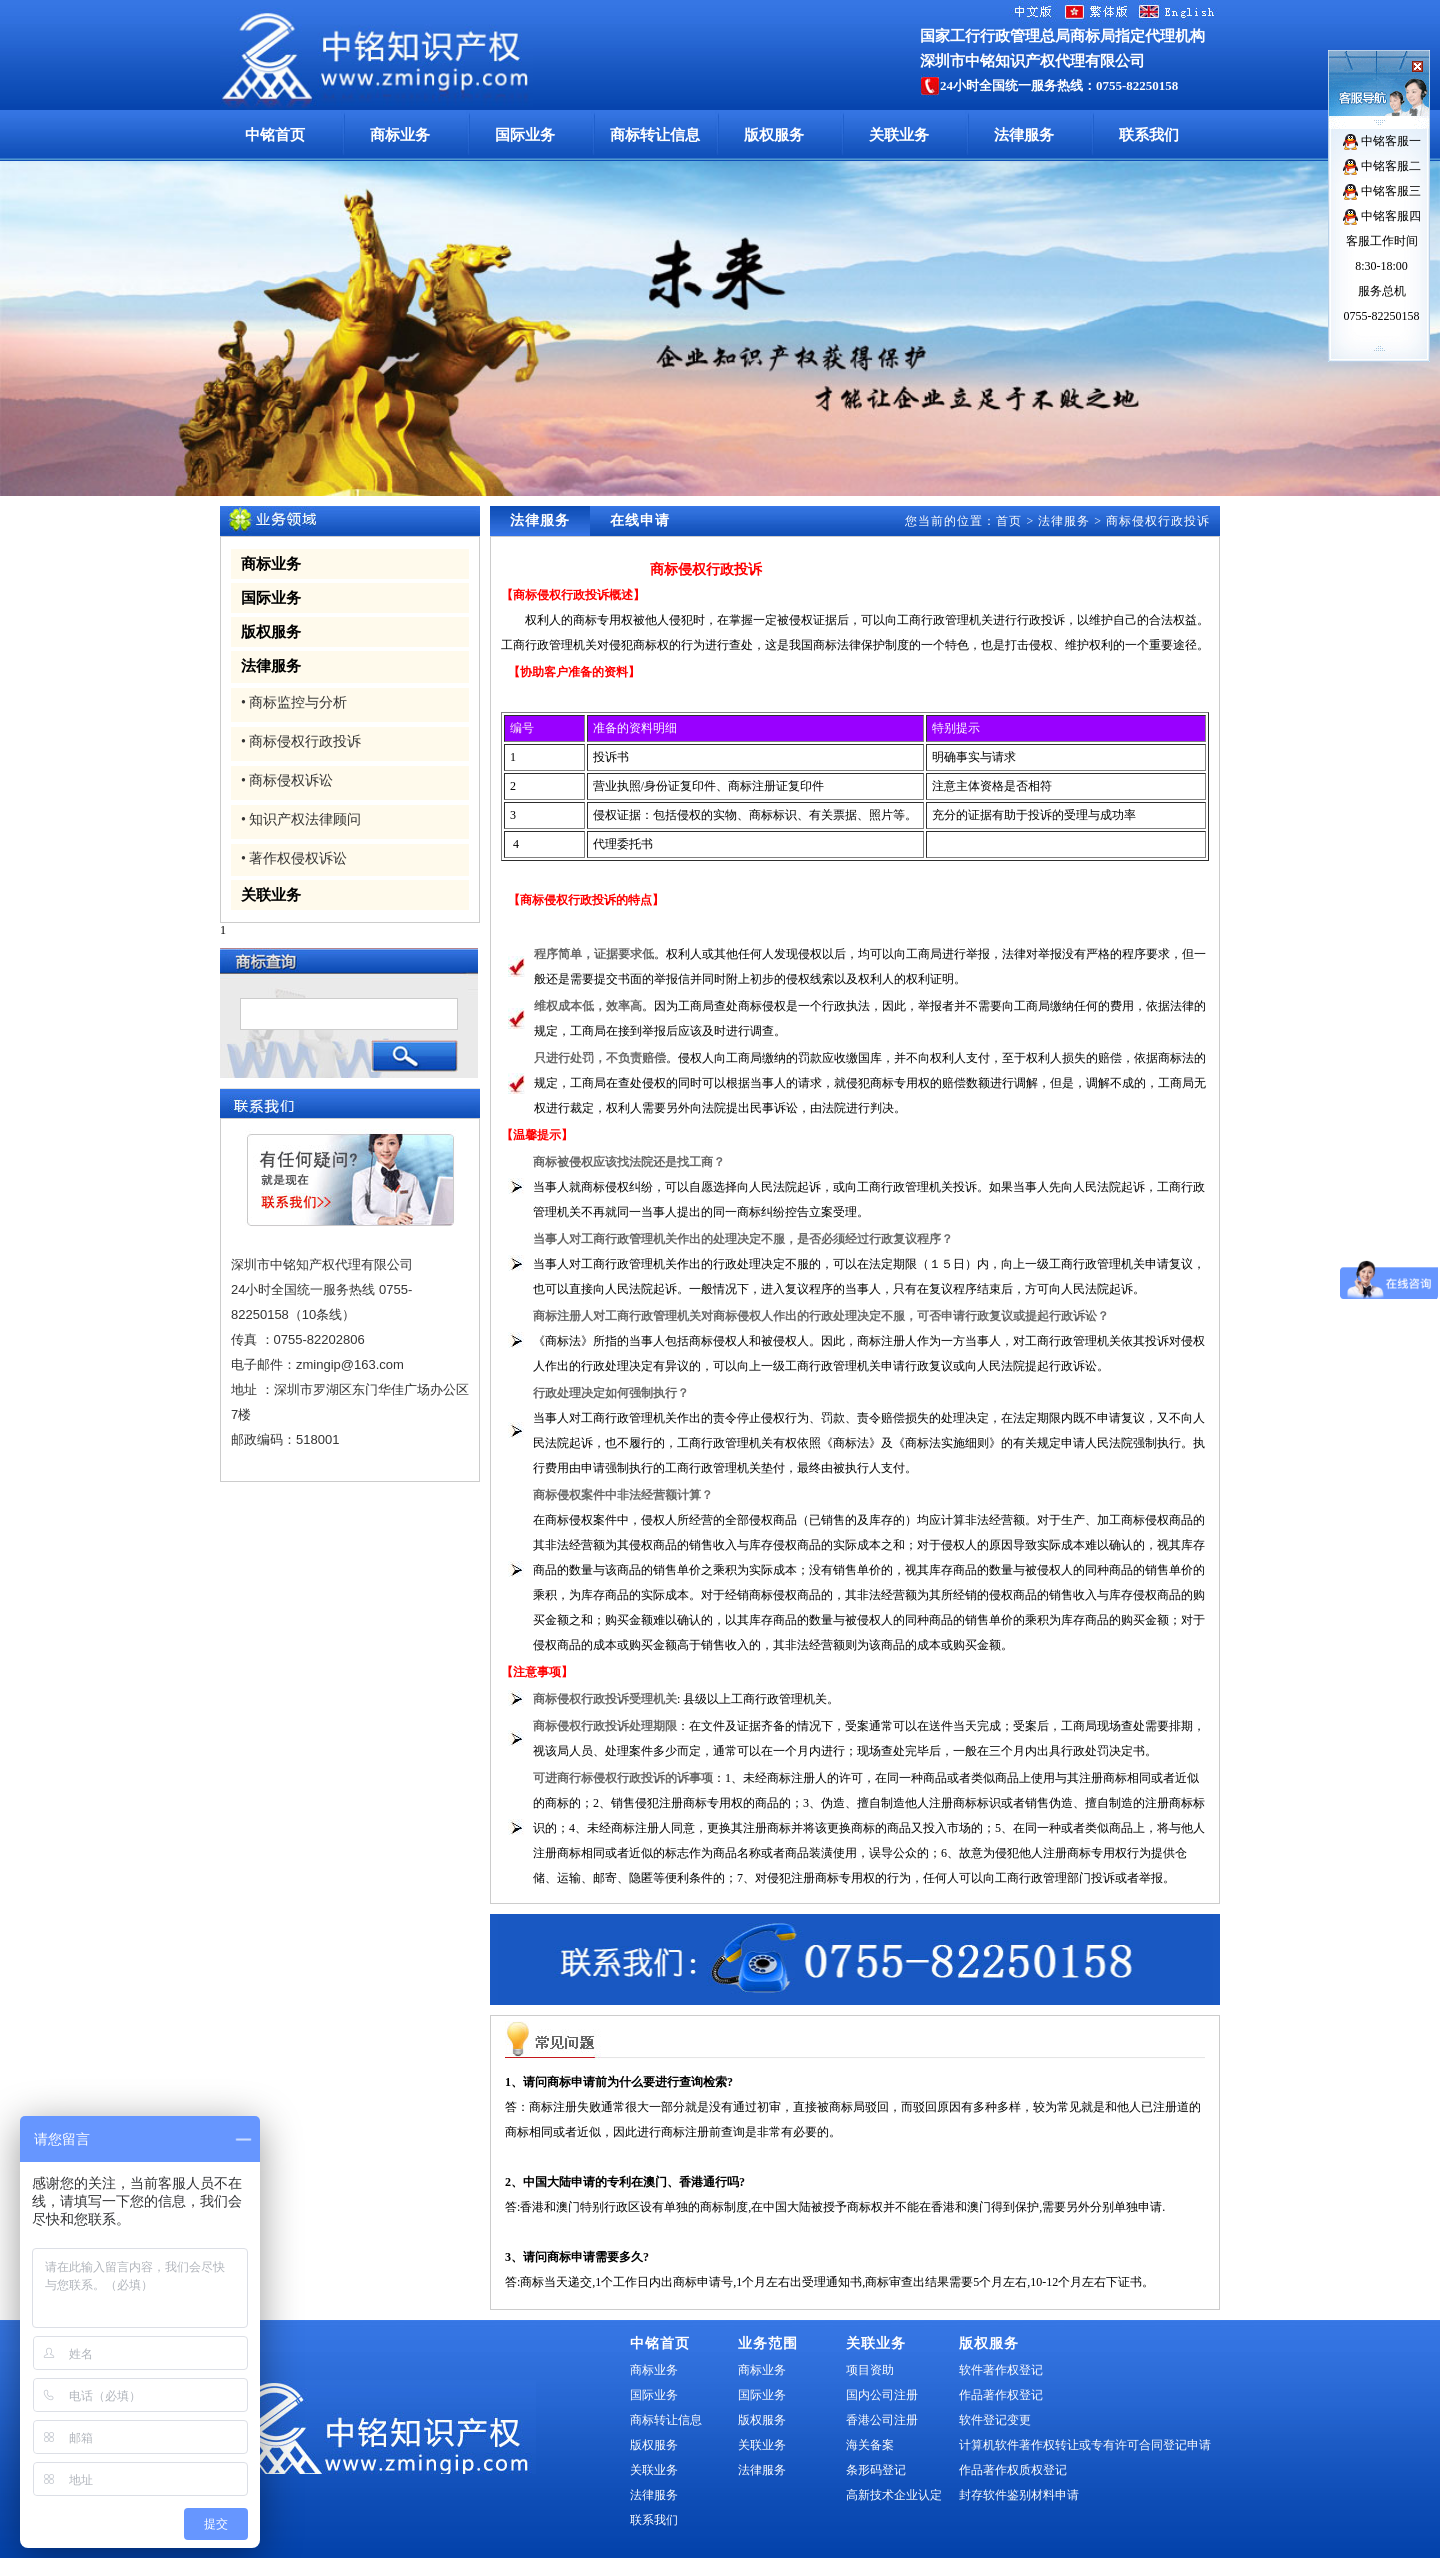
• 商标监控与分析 (294, 702)
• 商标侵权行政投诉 (301, 741)
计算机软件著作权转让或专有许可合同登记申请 (1085, 2445)
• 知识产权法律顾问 (301, 819)
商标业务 (400, 135)
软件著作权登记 (1001, 2370)
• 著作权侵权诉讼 (294, 858)
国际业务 (525, 135)
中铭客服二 (1382, 166)
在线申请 (640, 520)
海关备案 (870, 2445)
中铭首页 (275, 135)
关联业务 (899, 135)
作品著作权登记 (1001, 2395)
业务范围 (768, 2343)
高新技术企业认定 (894, 2495)
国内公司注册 (882, 2395)
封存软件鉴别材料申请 (1019, 2495)
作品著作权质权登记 (1013, 2470)
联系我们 (1149, 135)
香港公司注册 (882, 2420)
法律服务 (1024, 135)
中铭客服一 (1382, 141)
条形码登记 (876, 2470)
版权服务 (774, 135)
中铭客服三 (1382, 191)
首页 (1009, 521)
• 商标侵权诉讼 (287, 780)
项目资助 (870, 2370)
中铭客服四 (1382, 216)
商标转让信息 (655, 135)
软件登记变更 (995, 2420)
